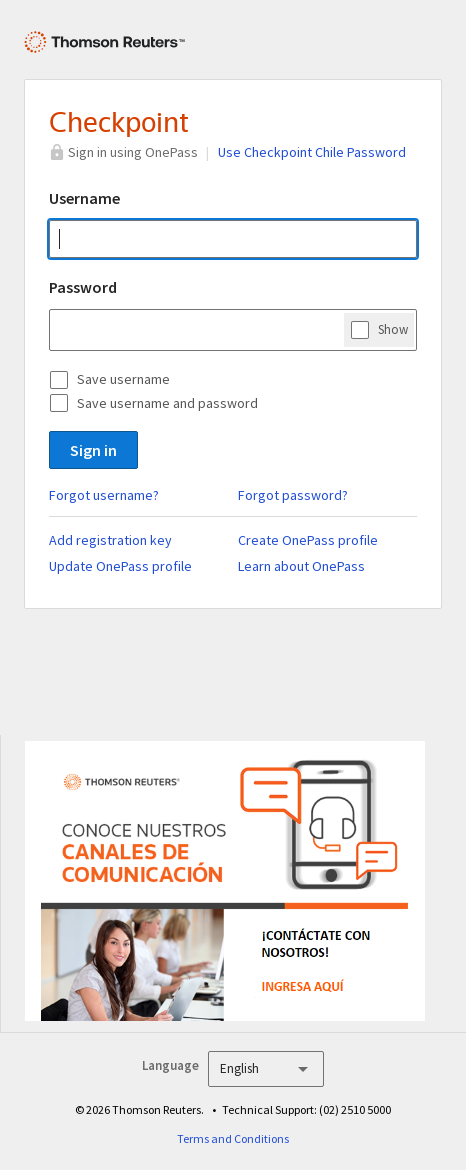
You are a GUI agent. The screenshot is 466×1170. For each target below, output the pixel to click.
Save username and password (167, 403)
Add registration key (110, 540)
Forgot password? (293, 495)
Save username (123, 379)
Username (84, 198)
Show (393, 329)
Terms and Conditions (233, 1138)
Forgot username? (104, 495)
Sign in (93, 450)
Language (170, 1065)
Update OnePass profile (120, 566)
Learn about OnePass (301, 566)
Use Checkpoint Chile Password (312, 152)
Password (83, 287)
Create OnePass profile (308, 540)
